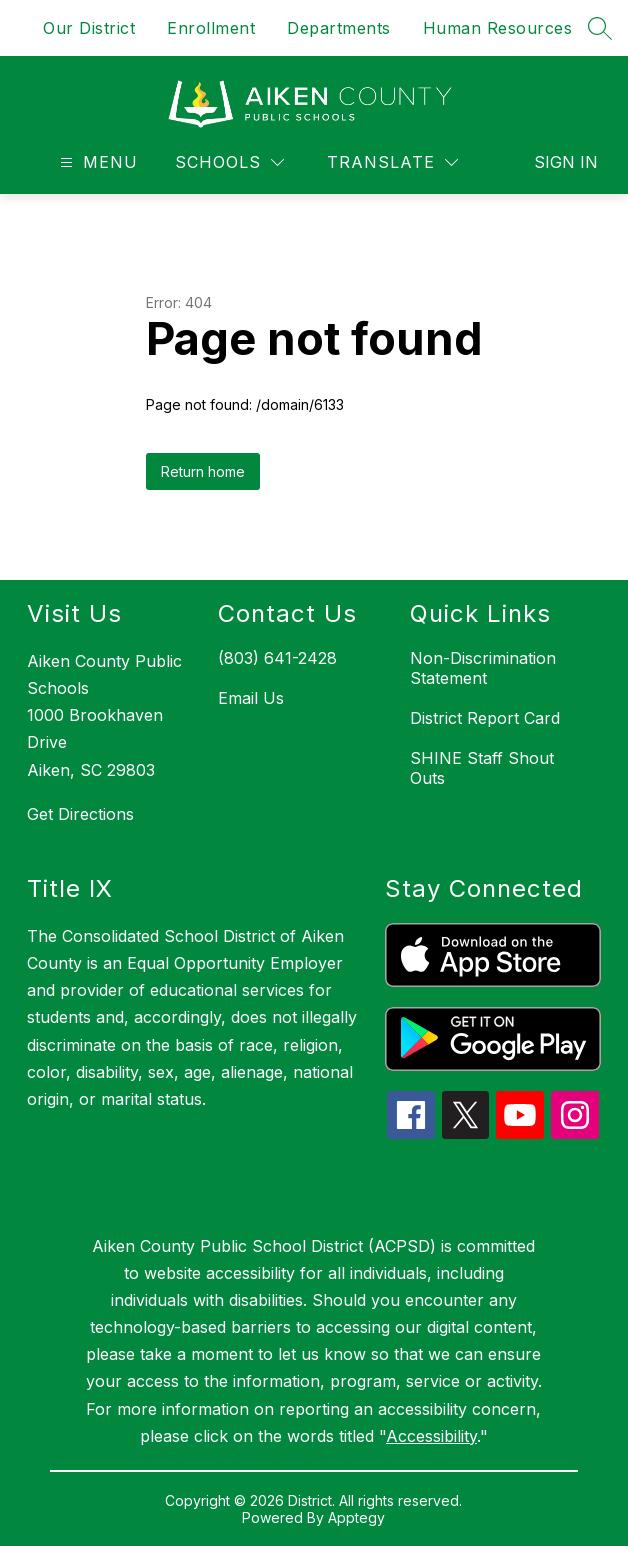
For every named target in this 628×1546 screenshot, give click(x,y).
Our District (89, 28)
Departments (339, 28)
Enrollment (211, 28)
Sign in (553, 162)
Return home (203, 471)
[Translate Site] (392, 162)
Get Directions (80, 814)
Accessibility (431, 1436)
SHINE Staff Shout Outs (482, 768)
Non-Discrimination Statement (483, 668)
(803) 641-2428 (277, 658)
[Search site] (600, 28)
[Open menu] (96, 162)
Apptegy (356, 1517)
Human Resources (498, 28)
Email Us (251, 698)
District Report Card (485, 718)
